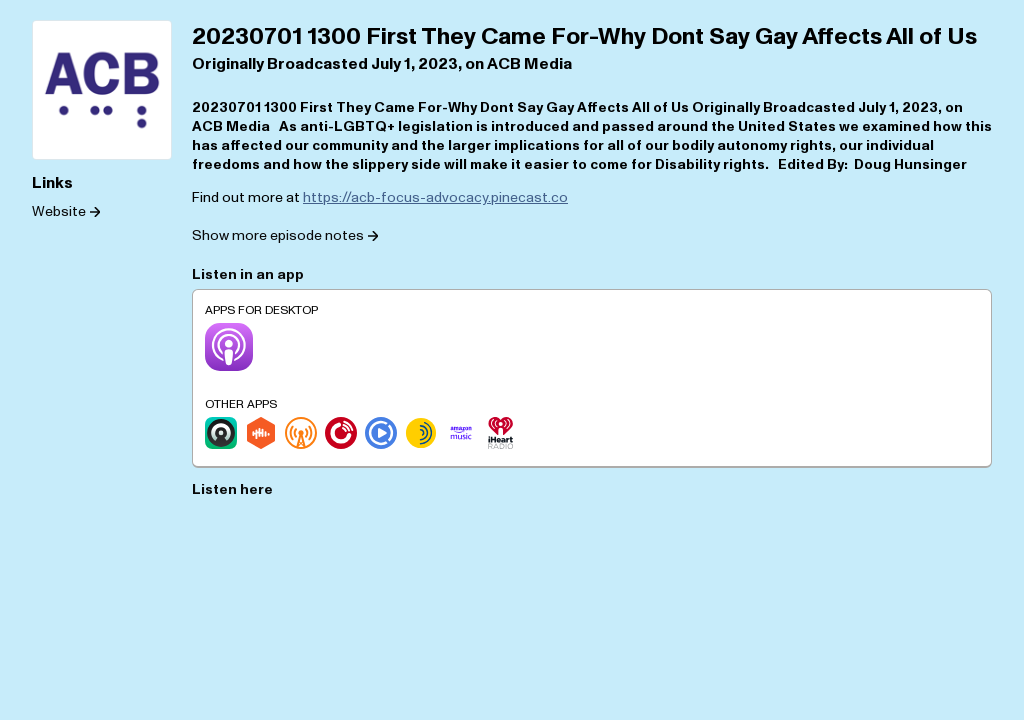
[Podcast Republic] (381, 433)
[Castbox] (261, 433)
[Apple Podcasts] (229, 347)
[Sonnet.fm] (421, 433)
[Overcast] (301, 433)
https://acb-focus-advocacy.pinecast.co (435, 197)
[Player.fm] (341, 433)
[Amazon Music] (461, 433)
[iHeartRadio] (501, 433)
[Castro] (221, 433)
